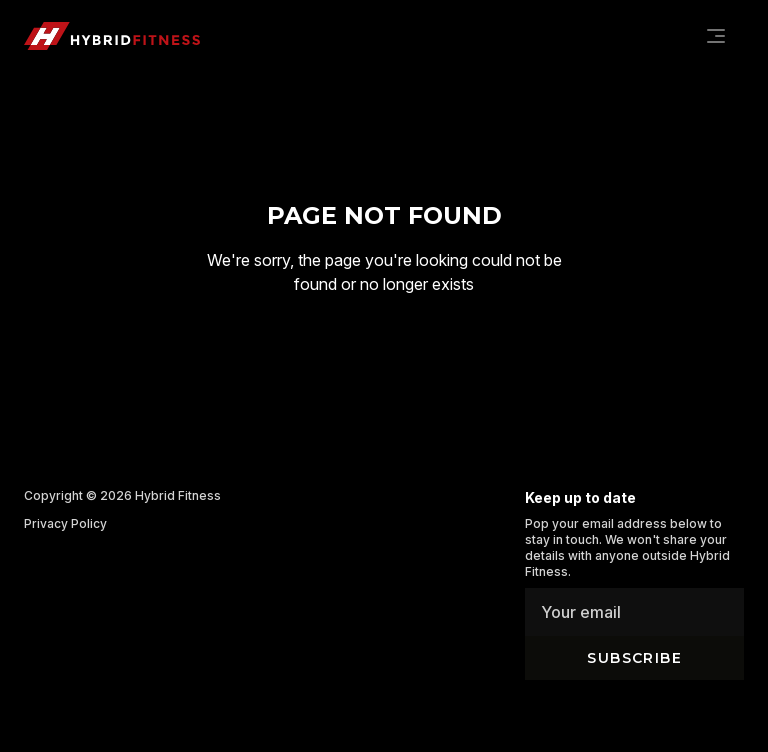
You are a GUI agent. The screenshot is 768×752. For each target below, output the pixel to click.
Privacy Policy (65, 523)
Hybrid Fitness (178, 495)
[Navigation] (716, 36)
